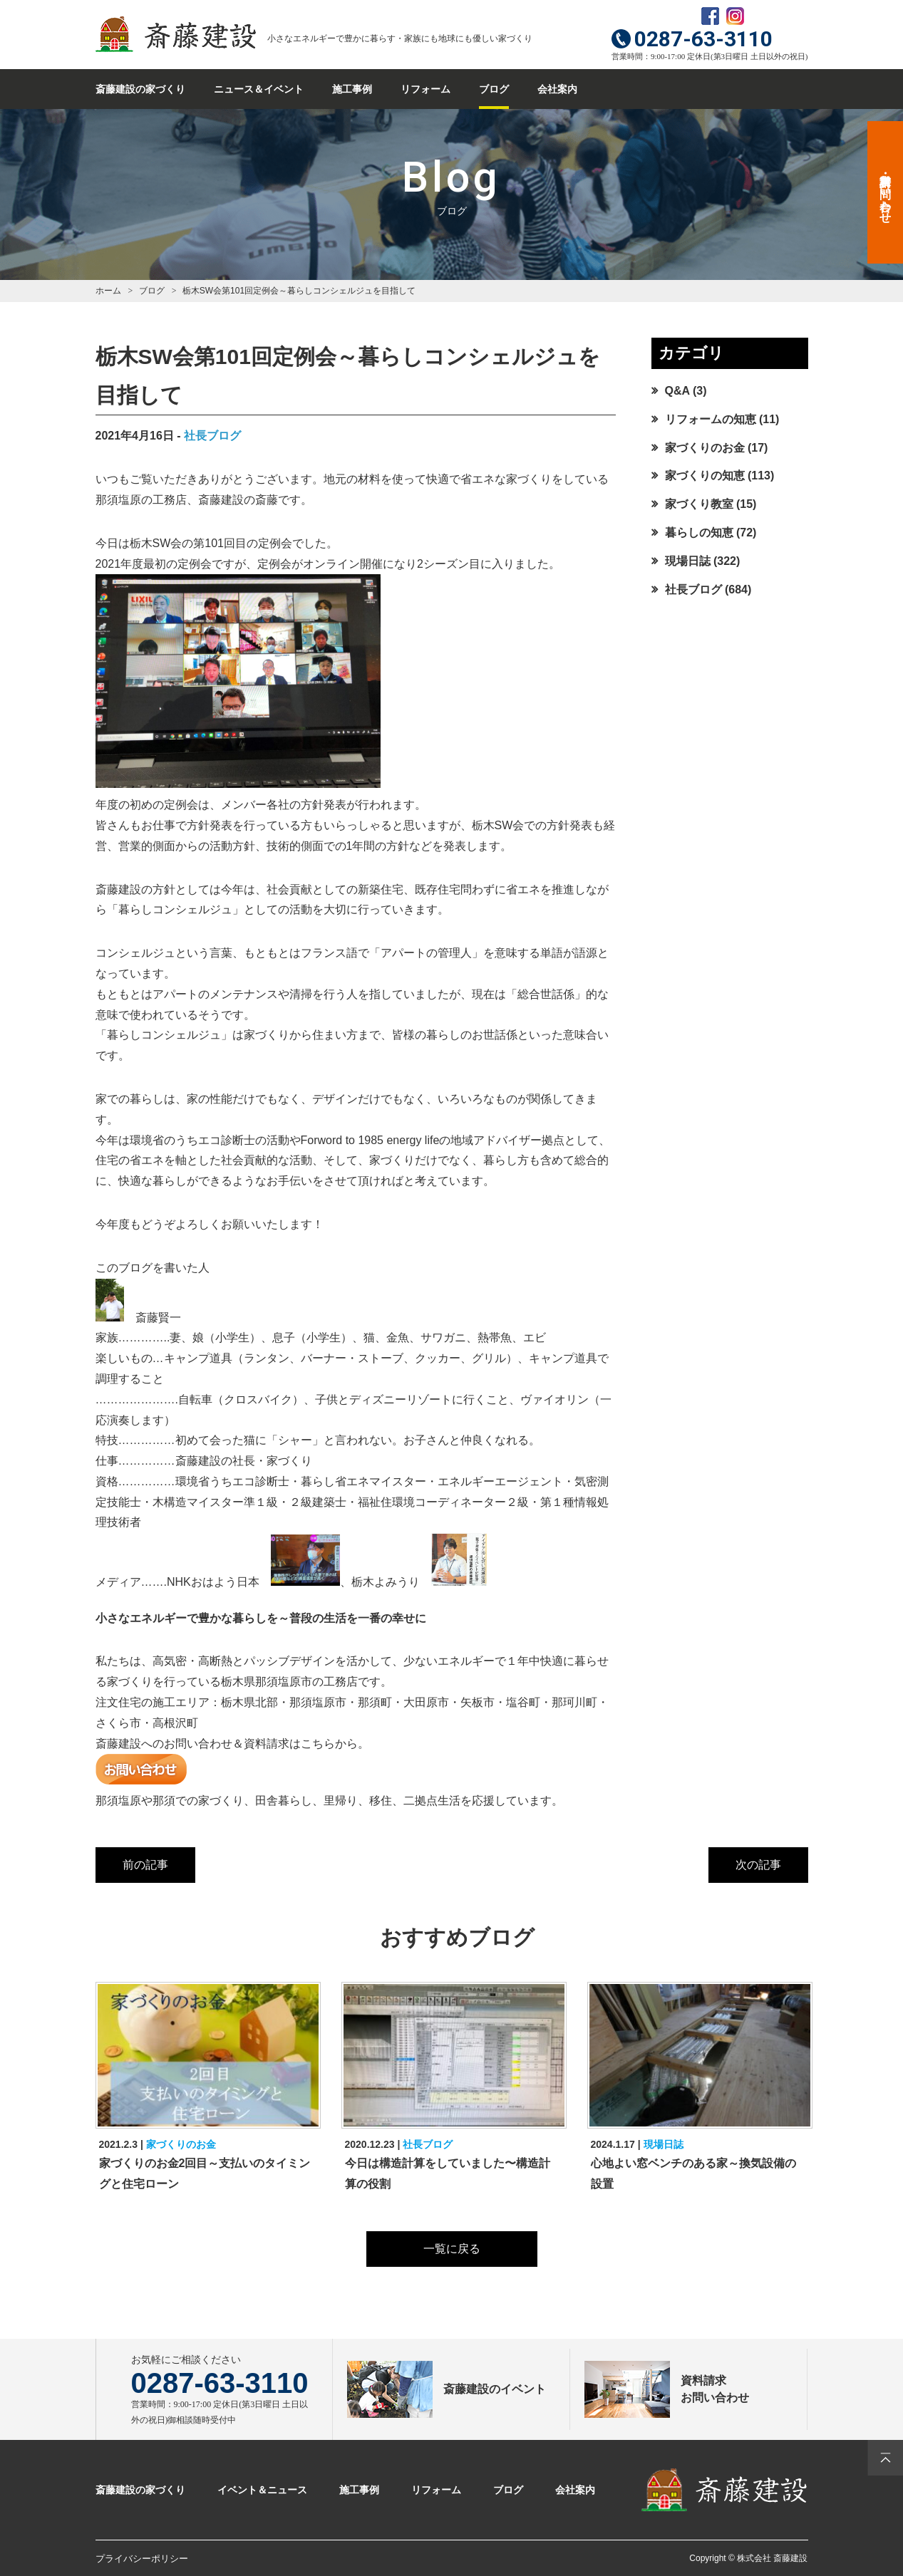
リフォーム (425, 89)
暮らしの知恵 (699, 532)
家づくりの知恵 (705, 475)
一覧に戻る (451, 2249)
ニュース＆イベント (259, 89)
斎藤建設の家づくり (140, 89)
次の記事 (758, 1865)
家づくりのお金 (705, 448)
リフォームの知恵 (710, 419)
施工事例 (352, 89)
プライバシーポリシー (142, 2558)
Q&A (677, 391)
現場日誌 (688, 561)
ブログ (494, 89)
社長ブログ (212, 436)
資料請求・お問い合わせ (885, 192)
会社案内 (557, 89)
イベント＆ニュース (262, 2490)
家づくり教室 (699, 504)
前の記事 (145, 1865)
